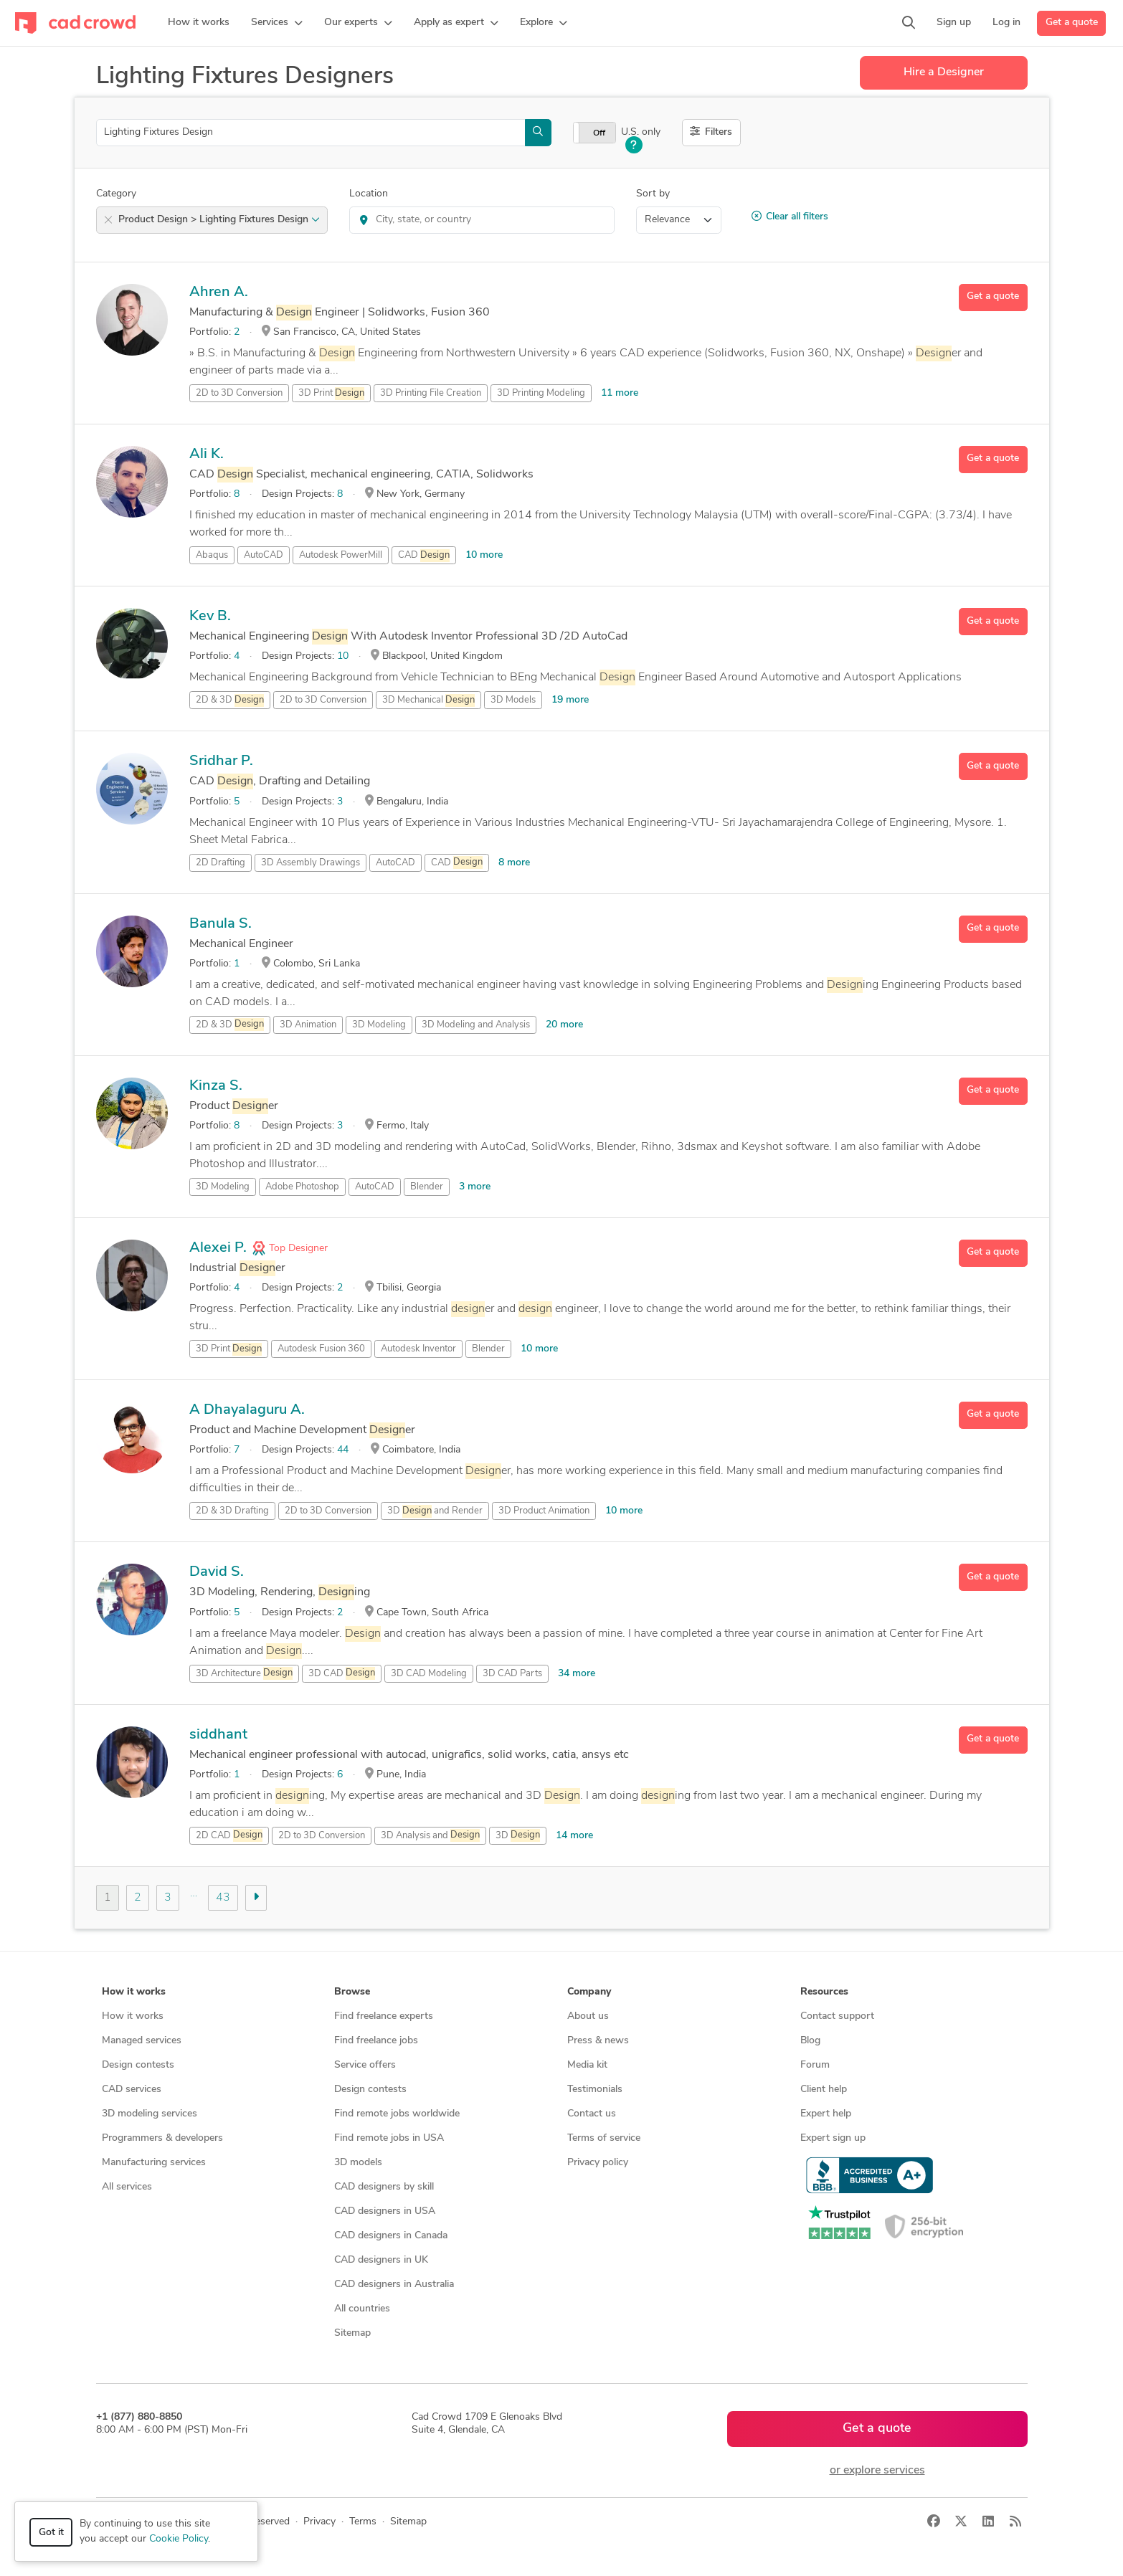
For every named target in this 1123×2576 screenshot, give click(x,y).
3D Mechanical (428, 700)
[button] (276, 23)
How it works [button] (134, 1992)
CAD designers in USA (384, 2211)
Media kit (587, 2065)
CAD (424, 555)
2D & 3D (230, 700)
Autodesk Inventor (418, 1349)
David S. (216, 1572)
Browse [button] (352, 1992)
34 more (576, 1673)
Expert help (825, 2114)
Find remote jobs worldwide (397, 2114)
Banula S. (220, 924)
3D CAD (341, 1673)
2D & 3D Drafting (232, 1511)
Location (368, 194)
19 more (570, 700)
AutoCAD (263, 555)
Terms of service (603, 2138)
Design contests (138, 2065)
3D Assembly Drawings (310, 863)
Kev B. (210, 616)
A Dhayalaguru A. (247, 1410)
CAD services (131, 2089)
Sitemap (352, 2333)
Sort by (653, 194)
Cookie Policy (178, 2539)
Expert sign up (833, 2138)
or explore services (877, 2470)
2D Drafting (220, 863)
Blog (810, 2040)
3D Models (513, 700)
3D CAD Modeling (429, 1673)
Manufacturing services (154, 2162)
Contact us (591, 2114)
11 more (619, 393)
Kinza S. (215, 1086)
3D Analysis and (430, 1835)
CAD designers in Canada (390, 2235)
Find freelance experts (383, 2016)
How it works (133, 2016)
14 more (574, 1835)
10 (343, 656)
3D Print (331, 393)
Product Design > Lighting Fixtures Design (219, 219)
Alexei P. (218, 1248)
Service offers (365, 2065)
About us (588, 2016)
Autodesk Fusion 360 (321, 1349)
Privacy (319, 2521)
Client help (823, 2089)
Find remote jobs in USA (389, 2138)
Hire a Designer (944, 72)
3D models (358, 2162)
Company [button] (589, 1992)
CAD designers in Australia (394, 2284)
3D (518, 1835)
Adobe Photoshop (302, 1187)
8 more (514, 862)
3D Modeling (379, 1025)
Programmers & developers (162, 2138)
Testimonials (594, 2089)
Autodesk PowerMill (340, 555)
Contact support (837, 2016)
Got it (51, 2532)
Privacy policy (597, 2162)
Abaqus (212, 555)
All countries (362, 2309)
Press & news (598, 2040)
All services (127, 2187)
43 (223, 1898)
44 (343, 1450)
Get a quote (1072, 22)
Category (116, 194)
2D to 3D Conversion (239, 393)
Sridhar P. (221, 761)
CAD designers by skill (384, 2187)
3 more (475, 1187)
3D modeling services (149, 2114)
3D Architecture (244, 1673)
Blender (426, 1187)
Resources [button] (824, 1992)
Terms (362, 2521)
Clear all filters (790, 216)
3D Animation (308, 1025)
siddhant (218, 1735)
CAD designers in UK (381, 2260)
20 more (564, 1025)
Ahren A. (218, 292)
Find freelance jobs (376, 2040)
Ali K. (206, 454)
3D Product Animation (543, 1511)
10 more (484, 555)
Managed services (141, 2040)
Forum (815, 2065)
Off (599, 133)
